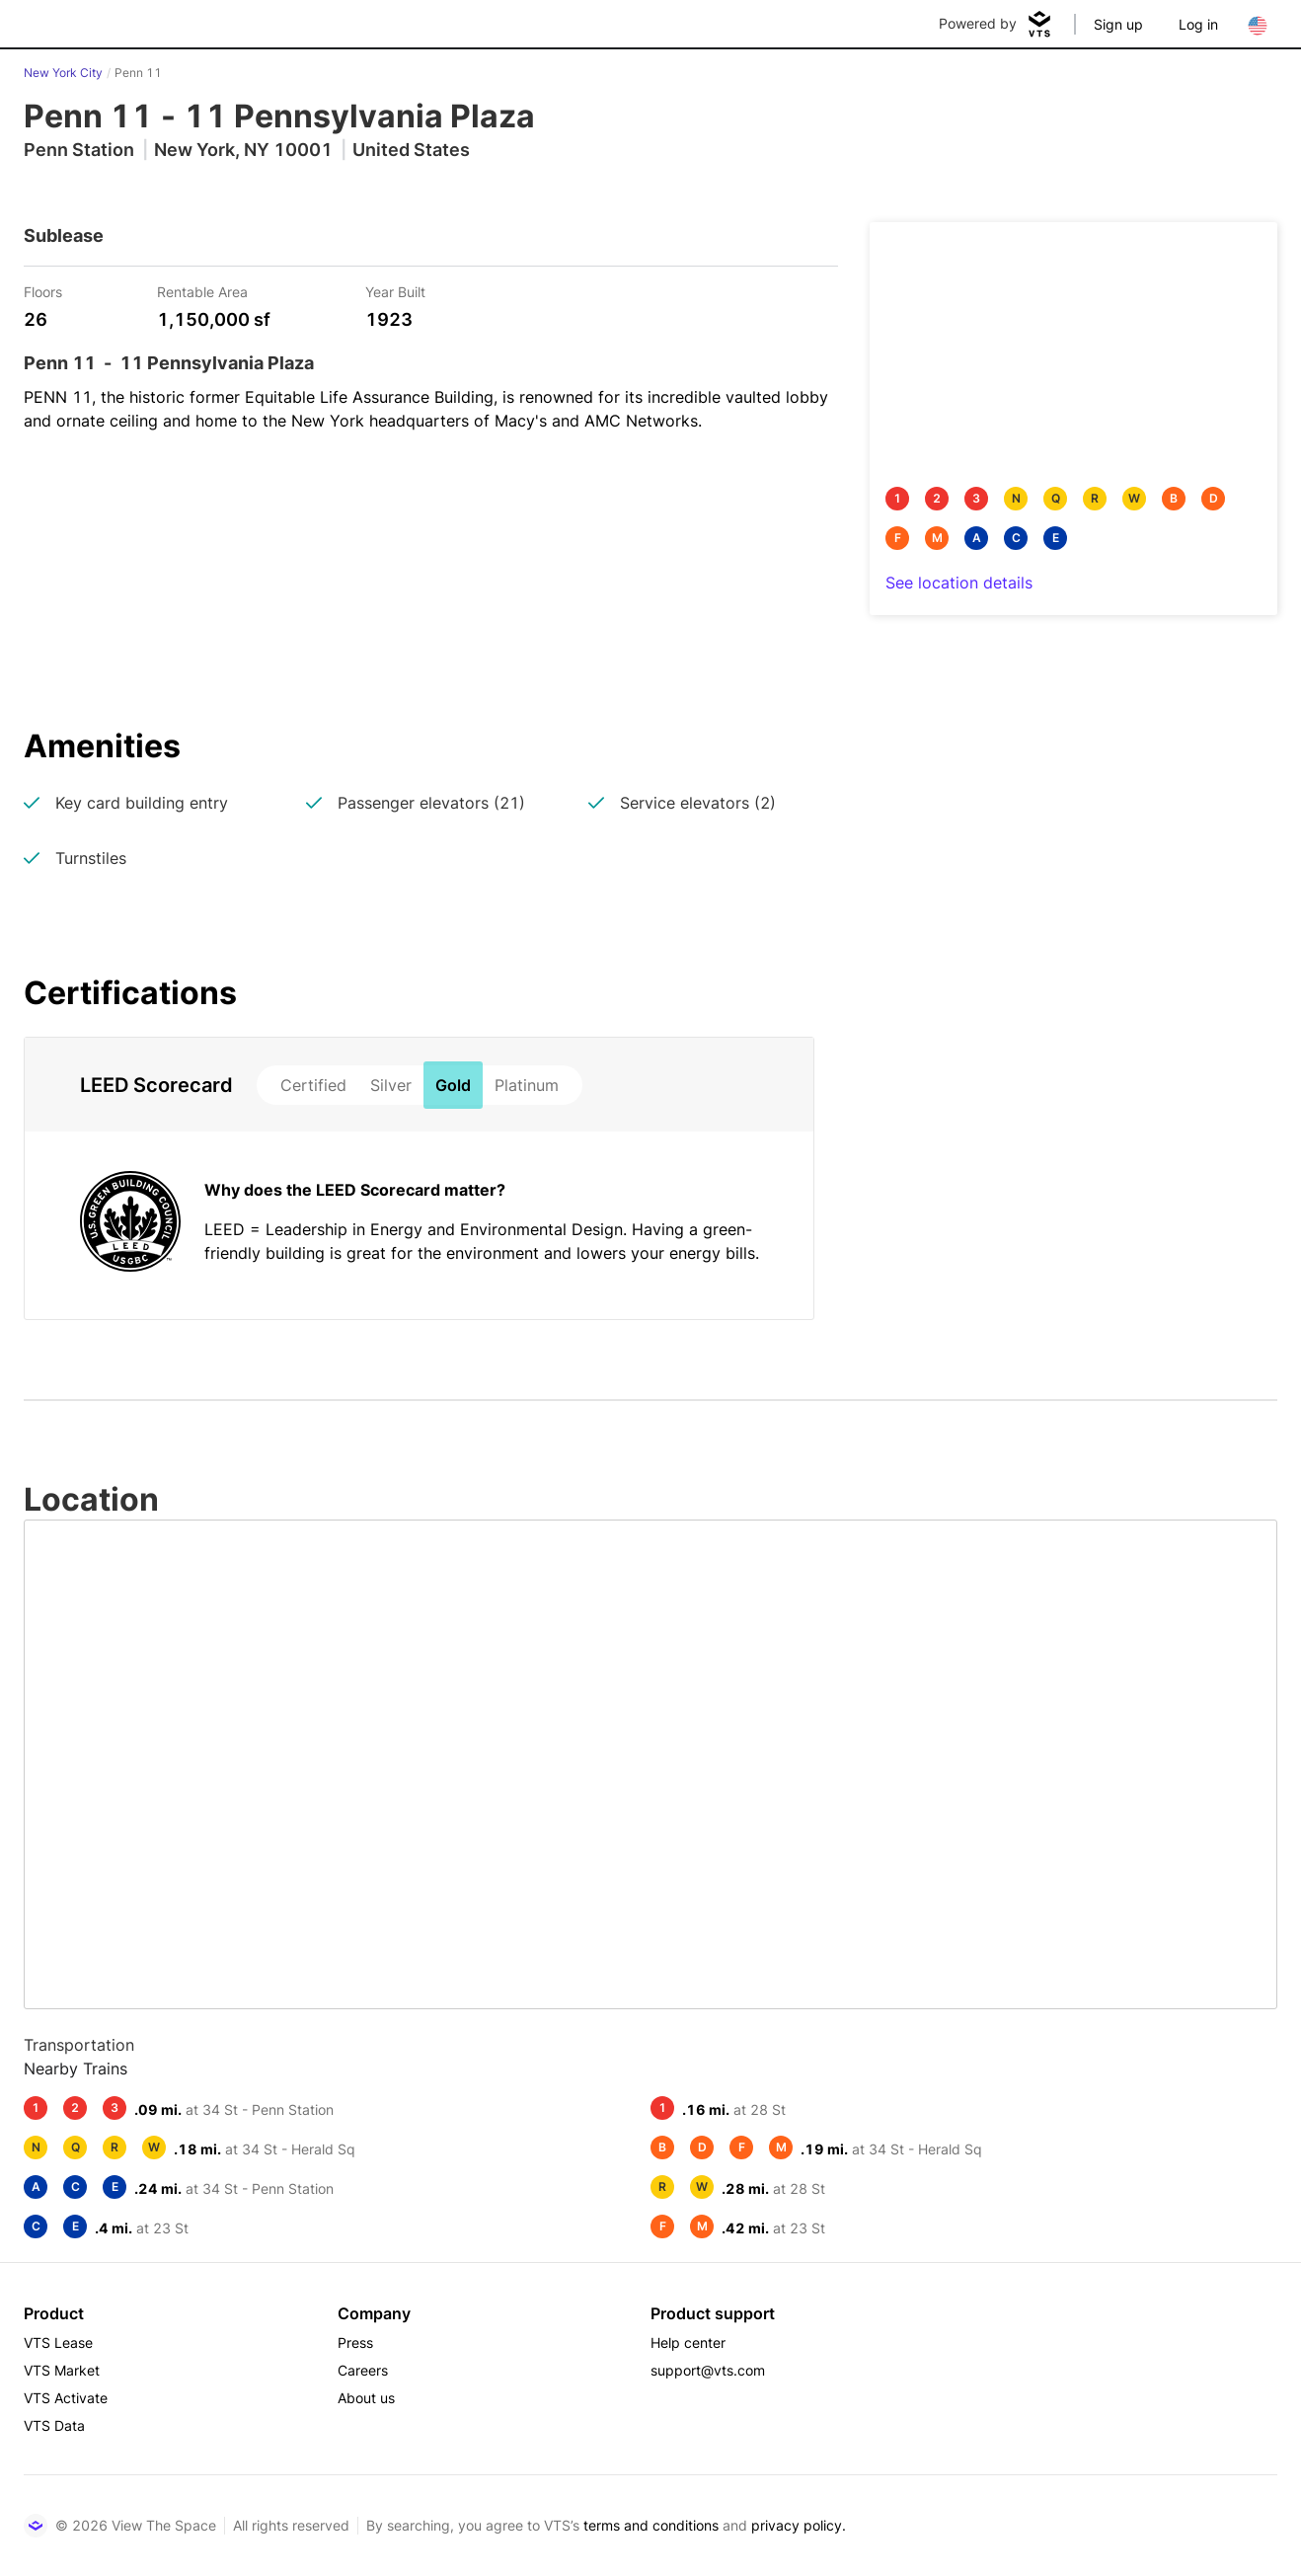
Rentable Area (202, 290)
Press (355, 2342)
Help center (688, 2342)
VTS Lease (58, 2342)
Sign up (1118, 24)
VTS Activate (66, 2397)
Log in (1198, 24)
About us (366, 2397)
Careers (363, 2370)
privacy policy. (798, 2525)
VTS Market (62, 2370)
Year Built (395, 290)
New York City (63, 72)
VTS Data (54, 2425)
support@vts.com (707, 2370)
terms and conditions (651, 2525)
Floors (43, 290)
